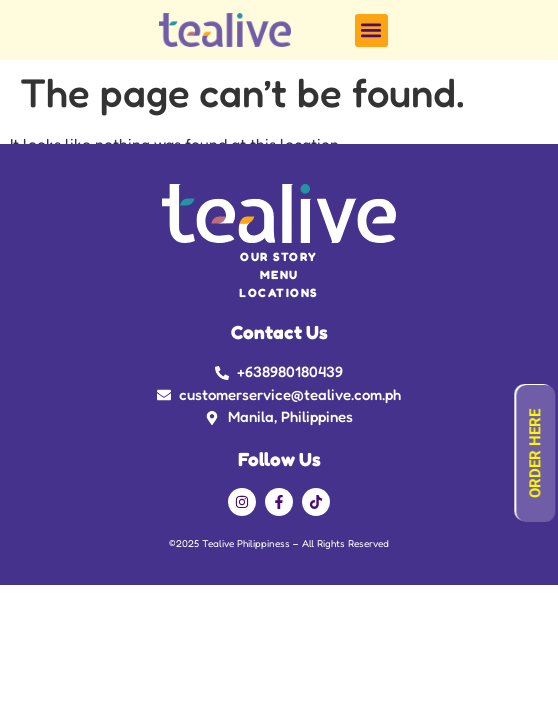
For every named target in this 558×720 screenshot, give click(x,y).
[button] (371, 30)
